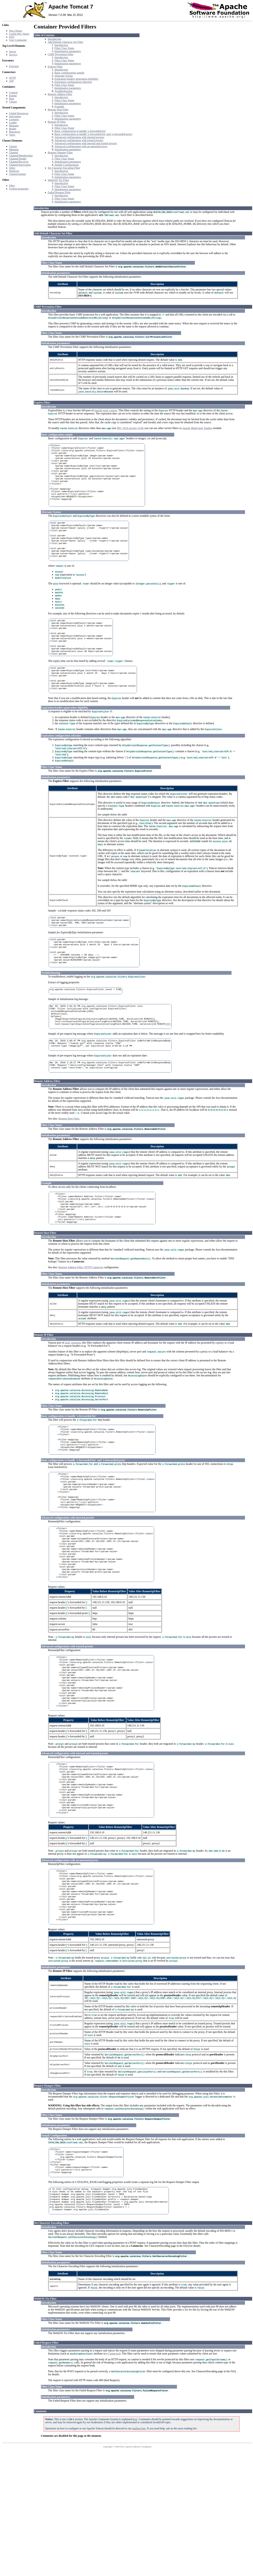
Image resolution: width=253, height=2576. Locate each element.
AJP (11, 80)
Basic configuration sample (69, 72)
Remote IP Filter (57, 121)
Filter (12, 185)
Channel (13, 152)
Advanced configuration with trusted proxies (79, 140)
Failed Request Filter (59, 192)
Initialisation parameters (68, 51)
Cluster (13, 101)
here (135, 2542)
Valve (12, 134)
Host (11, 98)
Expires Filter (55, 66)
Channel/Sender (17, 158)
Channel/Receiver (19, 161)
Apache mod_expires (105, 410)
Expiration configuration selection (73, 81)
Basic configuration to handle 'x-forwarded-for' (80, 131)
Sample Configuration (67, 164)
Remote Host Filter (58, 109)
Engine (13, 95)
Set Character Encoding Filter (64, 167)
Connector (114, 2476)
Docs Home (15, 30)
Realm (12, 128)
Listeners (14, 119)
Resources (14, 131)
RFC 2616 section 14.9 (129, 428)
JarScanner (15, 116)
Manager (14, 125)
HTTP (12, 77)
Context (13, 92)
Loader (13, 122)
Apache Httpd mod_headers (197, 428)
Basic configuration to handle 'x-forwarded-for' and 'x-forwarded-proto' (93, 134)
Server (12, 51)
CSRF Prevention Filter (60, 54)
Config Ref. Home (19, 33)
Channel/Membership (21, 155)
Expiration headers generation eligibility (77, 78)
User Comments (18, 40)
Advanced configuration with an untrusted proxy (81, 146)
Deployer (14, 171)
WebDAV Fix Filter (58, 180)
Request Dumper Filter (60, 152)
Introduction (54, 39)
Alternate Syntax (64, 75)
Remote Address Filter (60, 94)
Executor (14, 66)
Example (59, 106)
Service (13, 54)
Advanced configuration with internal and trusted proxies (86, 143)
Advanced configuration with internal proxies (79, 137)
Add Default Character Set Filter (65, 42)
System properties (19, 188)
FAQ (11, 36)
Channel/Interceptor (20, 164)
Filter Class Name (64, 48)
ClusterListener (17, 174)
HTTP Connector (93, 1323)
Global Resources (18, 113)
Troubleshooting (63, 91)
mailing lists (139, 2551)
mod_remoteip (73, 1398)
